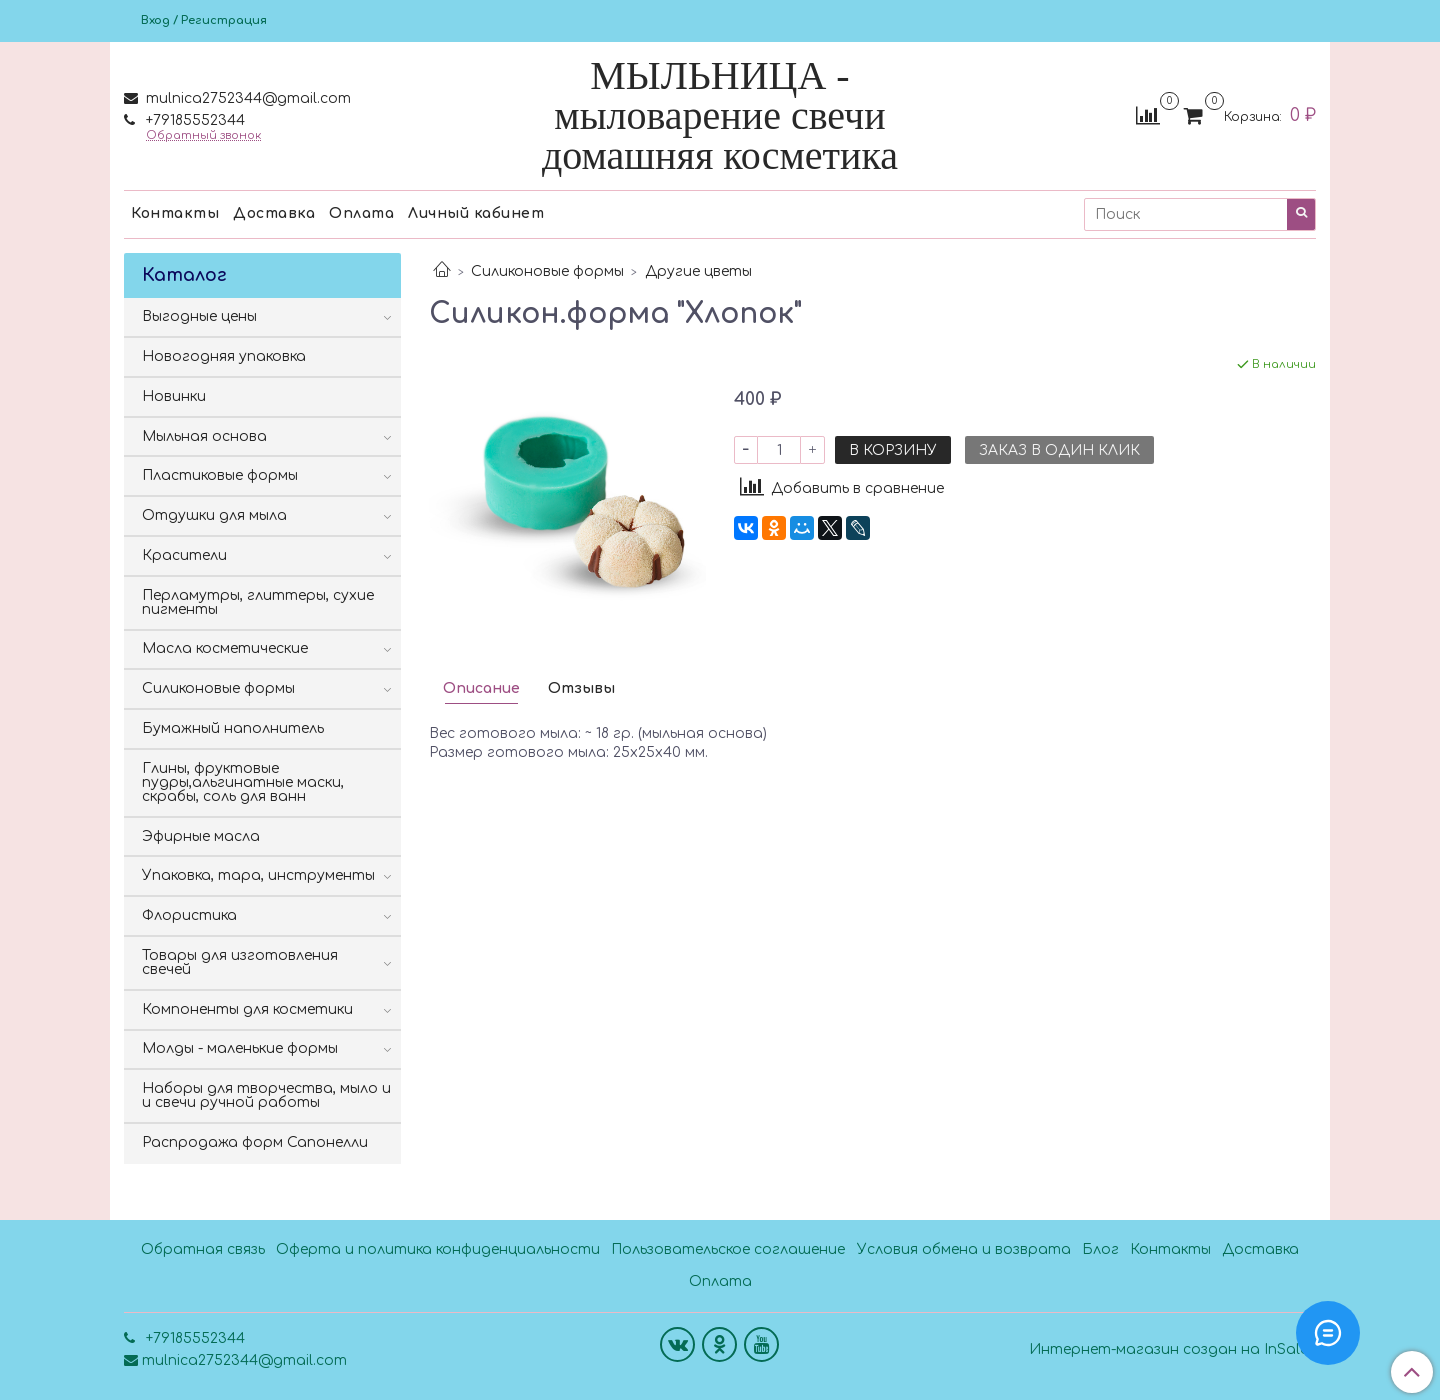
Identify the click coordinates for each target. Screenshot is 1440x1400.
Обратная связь (203, 1249)
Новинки (174, 396)
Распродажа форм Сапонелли (255, 1142)
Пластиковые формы (220, 475)
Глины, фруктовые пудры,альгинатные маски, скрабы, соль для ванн (243, 782)
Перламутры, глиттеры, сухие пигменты (258, 602)
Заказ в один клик (1059, 450)
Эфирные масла (201, 836)
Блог (1100, 1249)
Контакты (175, 213)
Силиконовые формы (547, 271)
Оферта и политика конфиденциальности (438, 1249)
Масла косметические (225, 648)
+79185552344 (193, 120)
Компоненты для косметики (247, 1009)
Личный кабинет (476, 213)
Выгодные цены (199, 316)
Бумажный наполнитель (233, 728)
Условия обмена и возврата (964, 1249)
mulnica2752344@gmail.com (246, 98)
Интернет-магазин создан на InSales (1172, 1350)
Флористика (189, 915)
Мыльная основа (204, 436)
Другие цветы (698, 271)
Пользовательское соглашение (728, 1249)
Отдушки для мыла (214, 515)
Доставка (274, 213)
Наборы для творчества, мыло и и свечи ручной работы (266, 1095)
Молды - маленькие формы (240, 1048)
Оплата (361, 213)
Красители (184, 555)
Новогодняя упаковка (224, 356)
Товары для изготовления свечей (240, 962)
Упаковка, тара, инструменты (258, 875)
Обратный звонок (203, 135)
